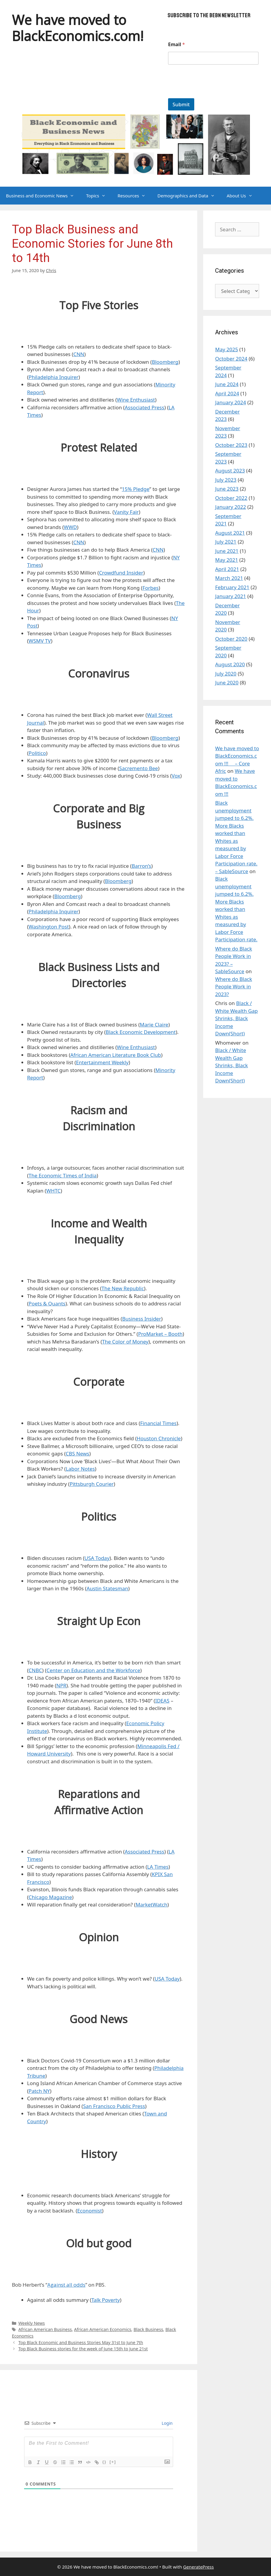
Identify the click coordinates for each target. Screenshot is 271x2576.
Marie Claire (154, 1024)
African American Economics (102, 2329)
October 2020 (231, 638)
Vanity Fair (126, 511)
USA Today (96, 1558)
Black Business (148, 2329)
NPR (61, 1685)
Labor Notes (80, 1468)
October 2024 (231, 358)
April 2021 (227, 569)
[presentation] (213, 94)
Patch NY (39, 2090)
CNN (78, 354)
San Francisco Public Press (114, 2106)
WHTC (53, 1190)
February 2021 (232, 587)
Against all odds (66, 2284)
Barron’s (141, 865)
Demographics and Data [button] (189, 196)
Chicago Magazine (50, 1897)
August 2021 (230, 532)
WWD (70, 527)
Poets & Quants (47, 1303)
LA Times (158, 1866)
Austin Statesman (107, 1588)
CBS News (77, 1453)
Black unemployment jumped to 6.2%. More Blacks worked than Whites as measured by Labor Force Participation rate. (236, 909)
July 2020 (225, 673)
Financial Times (158, 1423)
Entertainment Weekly (102, 1062)
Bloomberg (165, 361)
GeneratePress (198, 2567)
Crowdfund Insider (121, 572)
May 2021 (226, 559)
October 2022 (231, 497)
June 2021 (227, 550)
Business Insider (141, 1318)
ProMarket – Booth (160, 1333)
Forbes (150, 587)
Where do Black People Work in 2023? (233, 987)
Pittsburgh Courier (92, 1483)
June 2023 (227, 488)
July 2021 (225, 541)
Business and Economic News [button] (43, 196)
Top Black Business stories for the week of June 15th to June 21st (83, 2349)
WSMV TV (40, 640)
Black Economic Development (141, 1032)
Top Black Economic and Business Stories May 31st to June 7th (80, 2342)
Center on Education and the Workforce (93, 1670)
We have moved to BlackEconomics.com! (77, 28)
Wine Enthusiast (136, 399)
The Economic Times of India (63, 1175)
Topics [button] (99, 196)
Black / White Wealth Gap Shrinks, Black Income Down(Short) (236, 1018)
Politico (37, 753)
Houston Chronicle (159, 1438)
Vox (176, 775)
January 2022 (230, 506)
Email (176, 44)
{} (104, 2462)
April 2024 (227, 393)
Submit (181, 104)
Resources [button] (134, 196)
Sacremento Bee (138, 768)
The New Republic (122, 1288)
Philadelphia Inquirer (54, 377)
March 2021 (229, 578)
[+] (112, 2462)
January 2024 (230, 402)
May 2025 (226, 349)
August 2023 (230, 470)
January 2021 (230, 596)
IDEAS (162, 1700)
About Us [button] (243, 196)
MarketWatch (151, 1904)
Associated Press (144, 407)
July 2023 (225, 479)
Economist (89, 2210)
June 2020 (227, 682)
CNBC (35, 1670)
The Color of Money (125, 1341)
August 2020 (230, 664)
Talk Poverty (105, 2299)
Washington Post (49, 926)
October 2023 (231, 444)
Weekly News (31, 2323)
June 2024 (227, 384)
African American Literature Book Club (115, 1054)
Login (167, 2423)
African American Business (45, 2329)
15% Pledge (136, 489)
